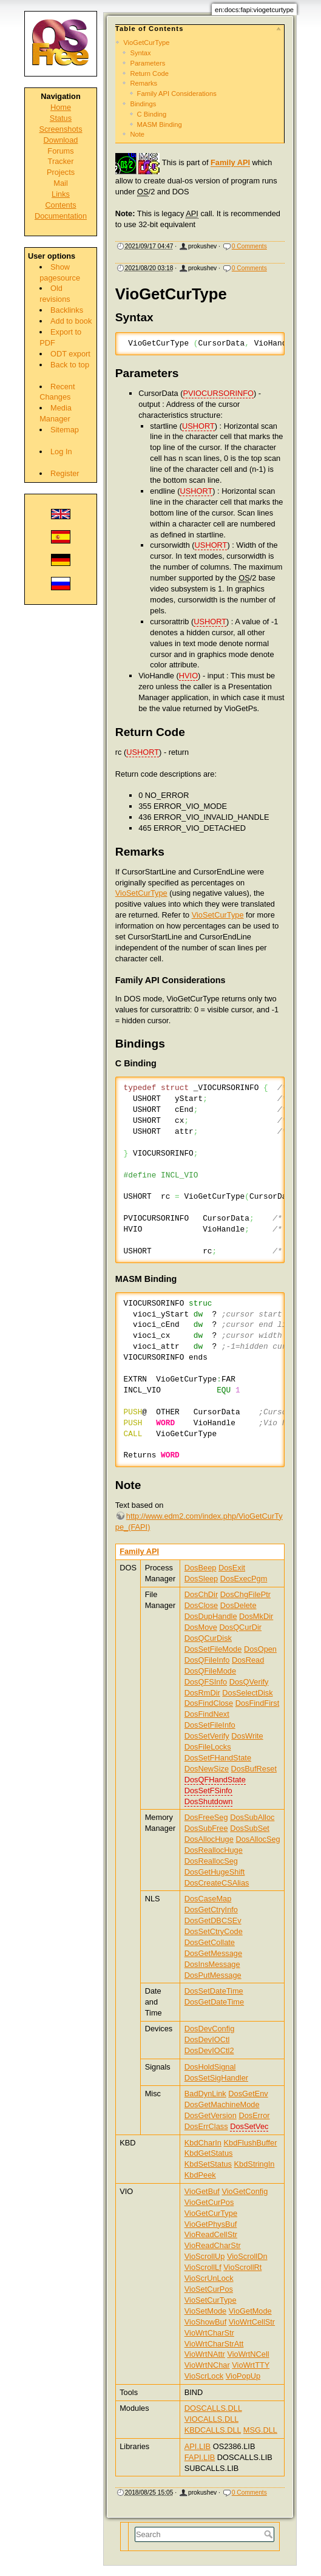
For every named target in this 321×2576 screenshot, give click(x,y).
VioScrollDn (247, 2256)
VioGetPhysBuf (210, 2224)
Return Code (149, 73)
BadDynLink (205, 2093)
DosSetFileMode (213, 1649)
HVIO (188, 675)
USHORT (198, 426)
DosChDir (201, 1594)
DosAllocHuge (209, 1839)
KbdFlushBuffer (250, 2142)
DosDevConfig (209, 2028)
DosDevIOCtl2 (209, 2050)
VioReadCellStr (210, 2234)
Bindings (143, 103)
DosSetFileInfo (209, 1724)
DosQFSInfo (205, 1681)
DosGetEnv (248, 2093)
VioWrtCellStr (252, 2321)
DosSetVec (249, 2126)
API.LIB (197, 2446)
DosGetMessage (213, 1953)
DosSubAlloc (252, 1817)
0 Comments (249, 246)
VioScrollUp (204, 2256)
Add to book (71, 320)
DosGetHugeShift (214, 1871)
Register (64, 473)
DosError (253, 2115)
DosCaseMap (208, 1898)
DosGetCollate (209, 1942)
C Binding (152, 114)
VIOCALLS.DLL (211, 2419)
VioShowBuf (205, 2321)
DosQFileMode (210, 1670)
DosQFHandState (215, 1779)
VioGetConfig (244, 2191)
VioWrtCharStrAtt (214, 2343)
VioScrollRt (242, 2267)
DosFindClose (208, 1703)
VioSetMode (205, 2310)
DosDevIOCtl (207, 2039)
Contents (60, 205)
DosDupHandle (210, 1616)
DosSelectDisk (247, 1692)
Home (60, 107)
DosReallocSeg (211, 1861)
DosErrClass (206, 2126)
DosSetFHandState (217, 1757)
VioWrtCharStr (209, 2332)
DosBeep (200, 1567)
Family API (230, 163)
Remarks (143, 83)
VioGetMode (250, 2310)
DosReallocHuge (213, 1850)
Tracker (61, 161)
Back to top (69, 364)
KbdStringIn (254, 2164)
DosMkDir (256, 1616)
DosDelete (238, 1605)
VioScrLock (204, 2375)
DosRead (248, 1660)
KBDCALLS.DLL (212, 2430)
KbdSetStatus (208, 2164)
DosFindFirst (257, 1703)
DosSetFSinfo (208, 1790)
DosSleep (201, 1578)
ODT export (70, 353)
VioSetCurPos (208, 2289)
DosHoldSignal (210, 2066)
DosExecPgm (244, 1578)
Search (269, 2534)
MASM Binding (159, 124)
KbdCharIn (202, 2142)
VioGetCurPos (209, 2202)
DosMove (200, 1627)
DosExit (231, 1567)
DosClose (201, 1605)
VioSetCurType (141, 893)
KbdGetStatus (208, 2153)
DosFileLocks (207, 1746)
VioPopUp (243, 2375)
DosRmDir (202, 1692)
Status (61, 118)
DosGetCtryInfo (211, 1909)
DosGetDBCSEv (213, 1920)
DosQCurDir (240, 1627)
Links (61, 194)
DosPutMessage (213, 1975)
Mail (60, 183)
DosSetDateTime (213, 1990)
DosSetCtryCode (213, 1931)
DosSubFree (206, 1828)
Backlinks (66, 310)
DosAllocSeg (257, 1839)
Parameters (147, 63)
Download (61, 140)
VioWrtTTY (250, 2365)
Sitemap (64, 429)
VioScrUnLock (209, 2278)
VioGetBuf (202, 2191)
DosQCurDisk (208, 1638)
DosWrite (247, 1735)
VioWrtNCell (248, 2354)
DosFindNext (206, 1714)
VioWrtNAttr (204, 2354)
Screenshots (60, 129)
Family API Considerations (177, 93)
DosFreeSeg (206, 1817)
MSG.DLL (260, 2430)
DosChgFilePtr (245, 1594)
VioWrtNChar (207, 2365)
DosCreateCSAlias (216, 1882)
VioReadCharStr (212, 2245)
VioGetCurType (146, 42)
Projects (61, 172)
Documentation (61, 215)
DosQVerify (249, 1681)
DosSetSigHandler (216, 2077)
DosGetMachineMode (222, 2104)
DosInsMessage (212, 1964)
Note (137, 134)
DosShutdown (208, 1801)
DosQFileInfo (207, 1660)
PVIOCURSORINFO (218, 393)
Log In (61, 451)
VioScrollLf (202, 2267)
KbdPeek (200, 2174)
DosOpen (260, 1649)
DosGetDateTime (214, 2001)
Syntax (140, 52)
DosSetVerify (206, 1735)
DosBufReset (254, 1768)
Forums (60, 150)
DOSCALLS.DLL (213, 2408)
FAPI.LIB (199, 2457)
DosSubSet (249, 1828)
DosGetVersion (210, 2115)
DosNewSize (206, 1768)
